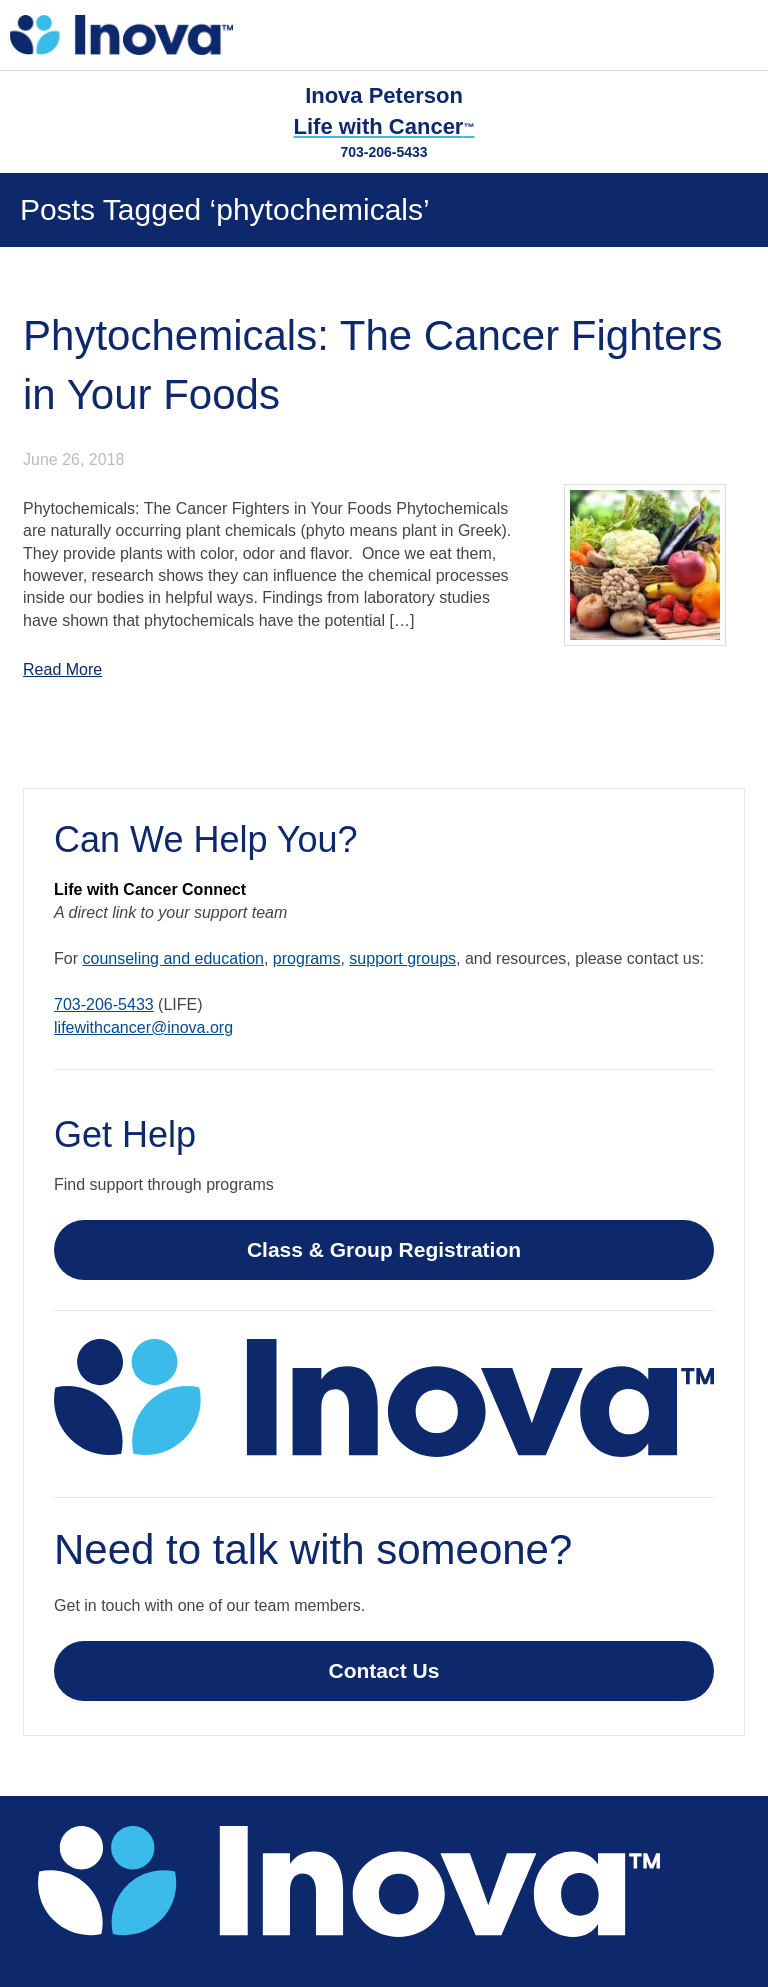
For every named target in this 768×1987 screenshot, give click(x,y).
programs (307, 958)
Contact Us (384, 1670)
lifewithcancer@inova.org (143, 1027)
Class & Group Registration (384, 1249)
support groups (402, 958)
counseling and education (172, 958)
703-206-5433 (383, 152)
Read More (62, 669)
